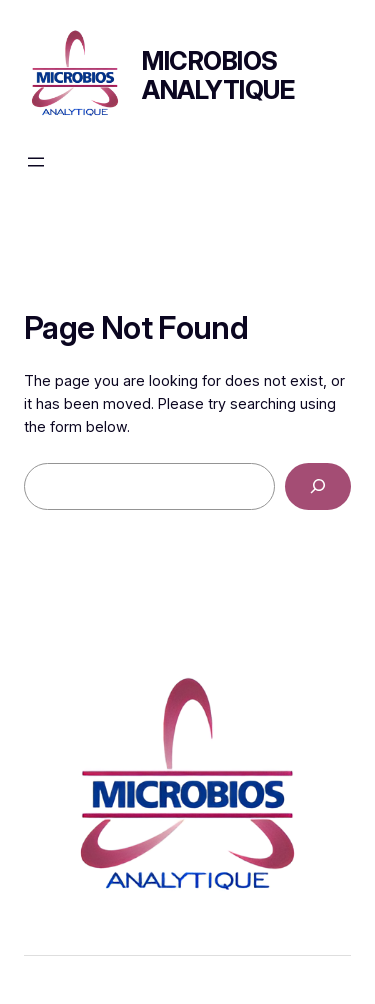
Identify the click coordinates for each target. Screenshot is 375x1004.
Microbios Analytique (218, 75)
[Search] (318, 486)
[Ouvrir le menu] (36, 162)
